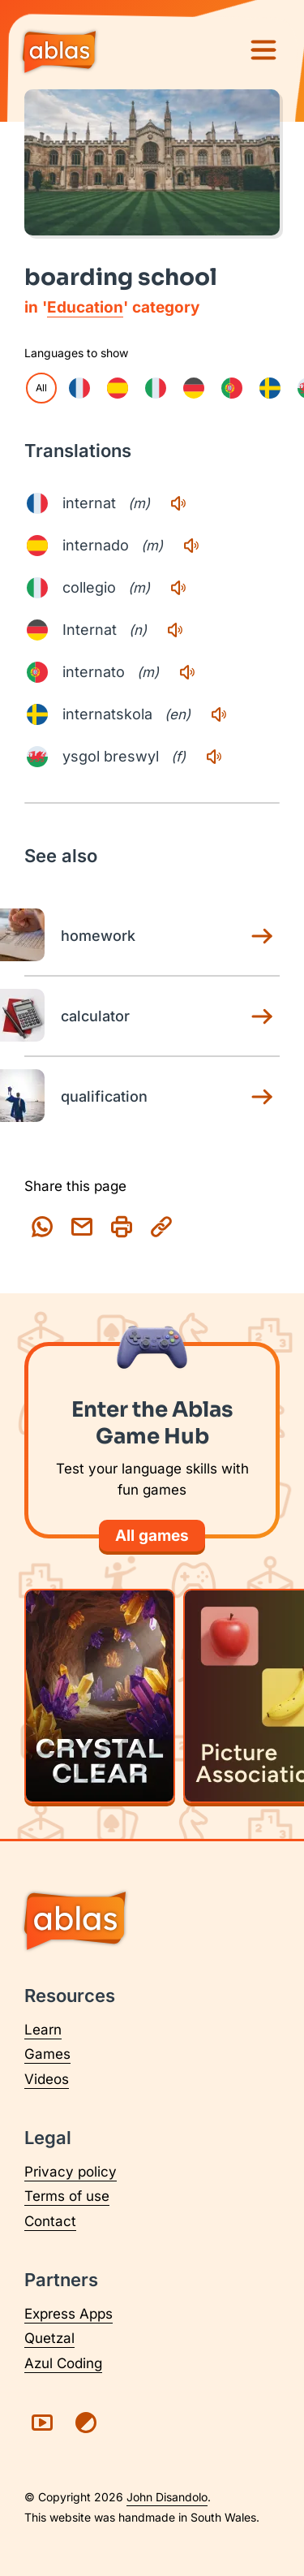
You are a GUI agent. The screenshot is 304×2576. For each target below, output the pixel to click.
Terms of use (66, 2196)
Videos (46, 2079)
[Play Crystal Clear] (99, 1696)
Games (47, 2054)
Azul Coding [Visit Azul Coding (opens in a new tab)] (63, 2363)
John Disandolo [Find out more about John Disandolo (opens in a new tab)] (167, 2497)
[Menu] (263, 50)
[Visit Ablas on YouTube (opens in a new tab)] (42, 2422)
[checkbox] (79, 388)
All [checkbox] (41, 388)
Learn (43, 2030)
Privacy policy (70, 2172)
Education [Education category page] (85, 307)
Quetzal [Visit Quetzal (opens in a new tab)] (49, 2338)
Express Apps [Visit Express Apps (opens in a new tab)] (68, 2314)
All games (152, 1535)
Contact (50, 2221)
